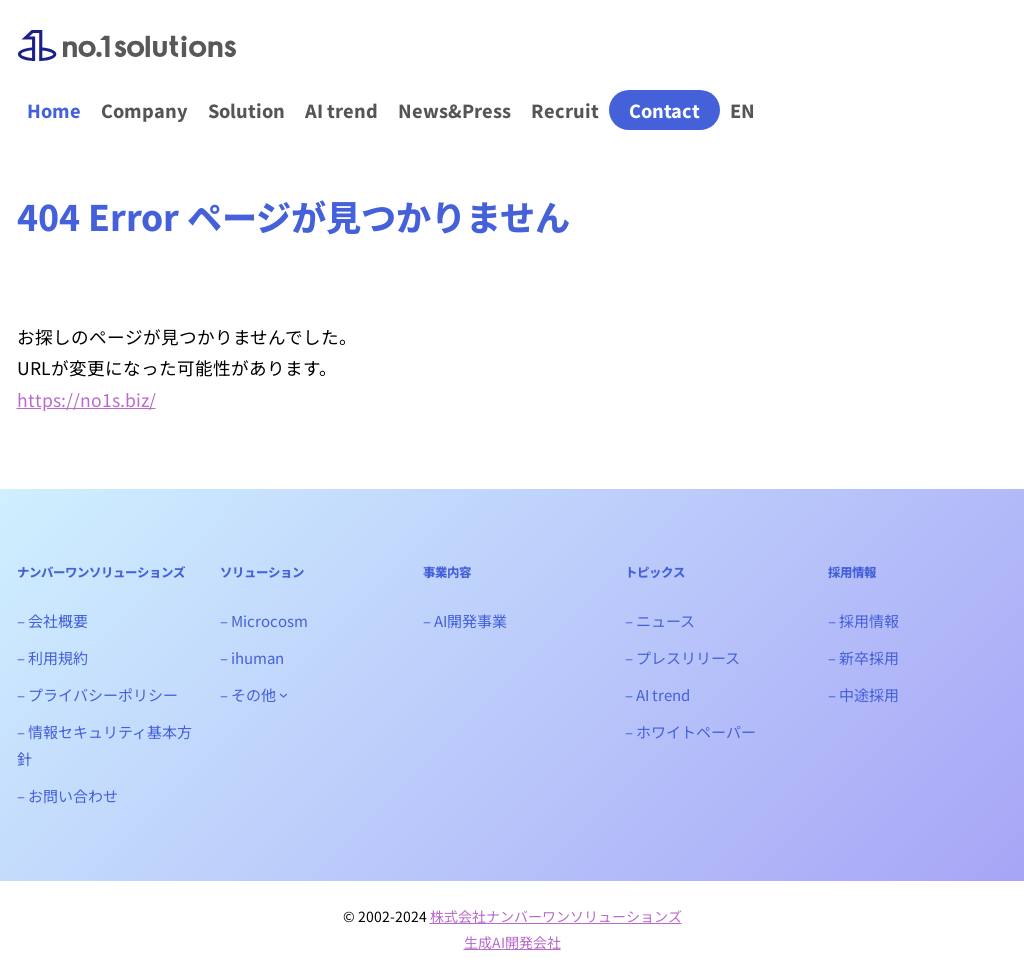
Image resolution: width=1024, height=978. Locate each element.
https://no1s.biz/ (86, 399)
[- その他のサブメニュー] (283, 694)
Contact (664, 110)
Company (144, 110)
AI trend (341, 110)
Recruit (565, 110)
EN (742, 110)
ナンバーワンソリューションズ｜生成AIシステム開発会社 (127, 61)
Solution (246, 110)
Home (54, 110)
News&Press (454, 110)
